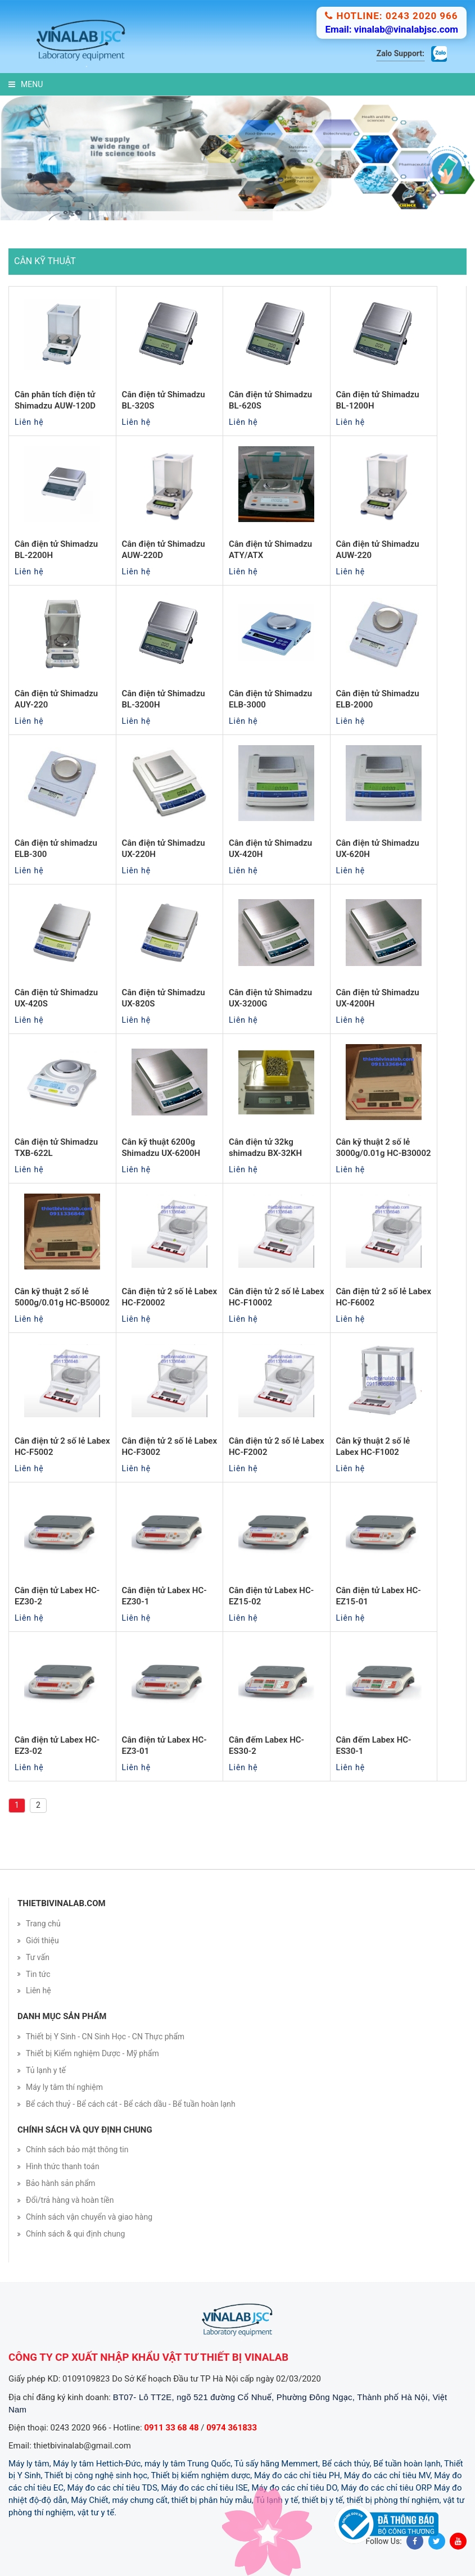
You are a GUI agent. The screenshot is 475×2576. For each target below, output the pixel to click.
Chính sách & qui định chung (75, 2233)
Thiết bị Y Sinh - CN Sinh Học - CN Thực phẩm (105, 2036)
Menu (25, 84)
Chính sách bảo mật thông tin (77, 2149)
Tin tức (38, 1974)
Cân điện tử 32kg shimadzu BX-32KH (265, 1147)
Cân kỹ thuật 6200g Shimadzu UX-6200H (161, 1147)
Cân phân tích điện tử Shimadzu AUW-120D (55, 400)
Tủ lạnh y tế (46, 2070)
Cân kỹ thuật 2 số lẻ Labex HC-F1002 (373, 1446)
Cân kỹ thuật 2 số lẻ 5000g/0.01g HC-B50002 (62, 1297)
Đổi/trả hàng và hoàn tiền (70, 2200)
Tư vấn (37, 1957)
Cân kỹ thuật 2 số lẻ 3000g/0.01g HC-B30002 (383, 1147)
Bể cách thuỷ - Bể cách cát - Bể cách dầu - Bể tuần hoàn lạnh (131, 2103)
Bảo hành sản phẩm (61, 2183)
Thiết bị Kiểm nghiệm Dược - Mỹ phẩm (92, 2053)
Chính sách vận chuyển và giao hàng (89, 2216)
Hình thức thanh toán (62, 2166)
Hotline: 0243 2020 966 (391, 15)
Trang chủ (43, 1923)
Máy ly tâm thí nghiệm (64, 2087)
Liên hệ (38, 1990)
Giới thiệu (42, 1940)
